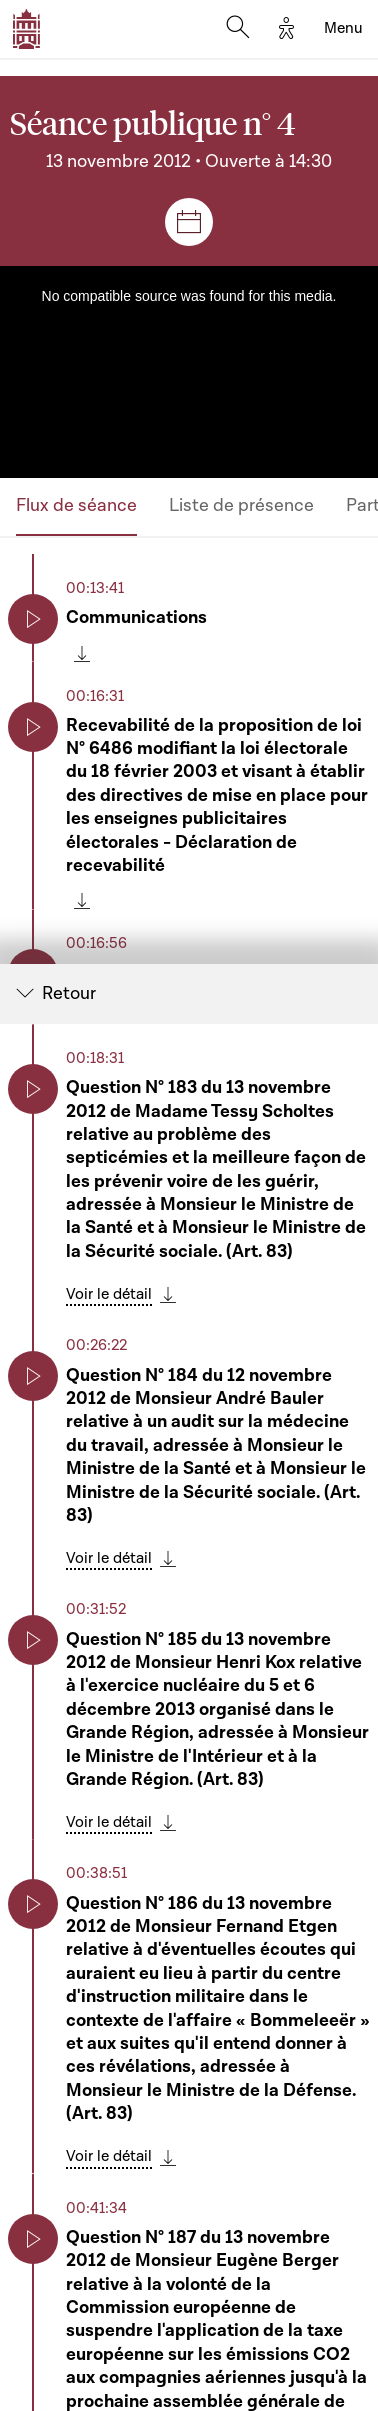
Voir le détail (109, 1295)
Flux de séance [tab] (76, 505)
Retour (69, 994)
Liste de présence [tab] (241, 505)
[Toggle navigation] (343, 29)
